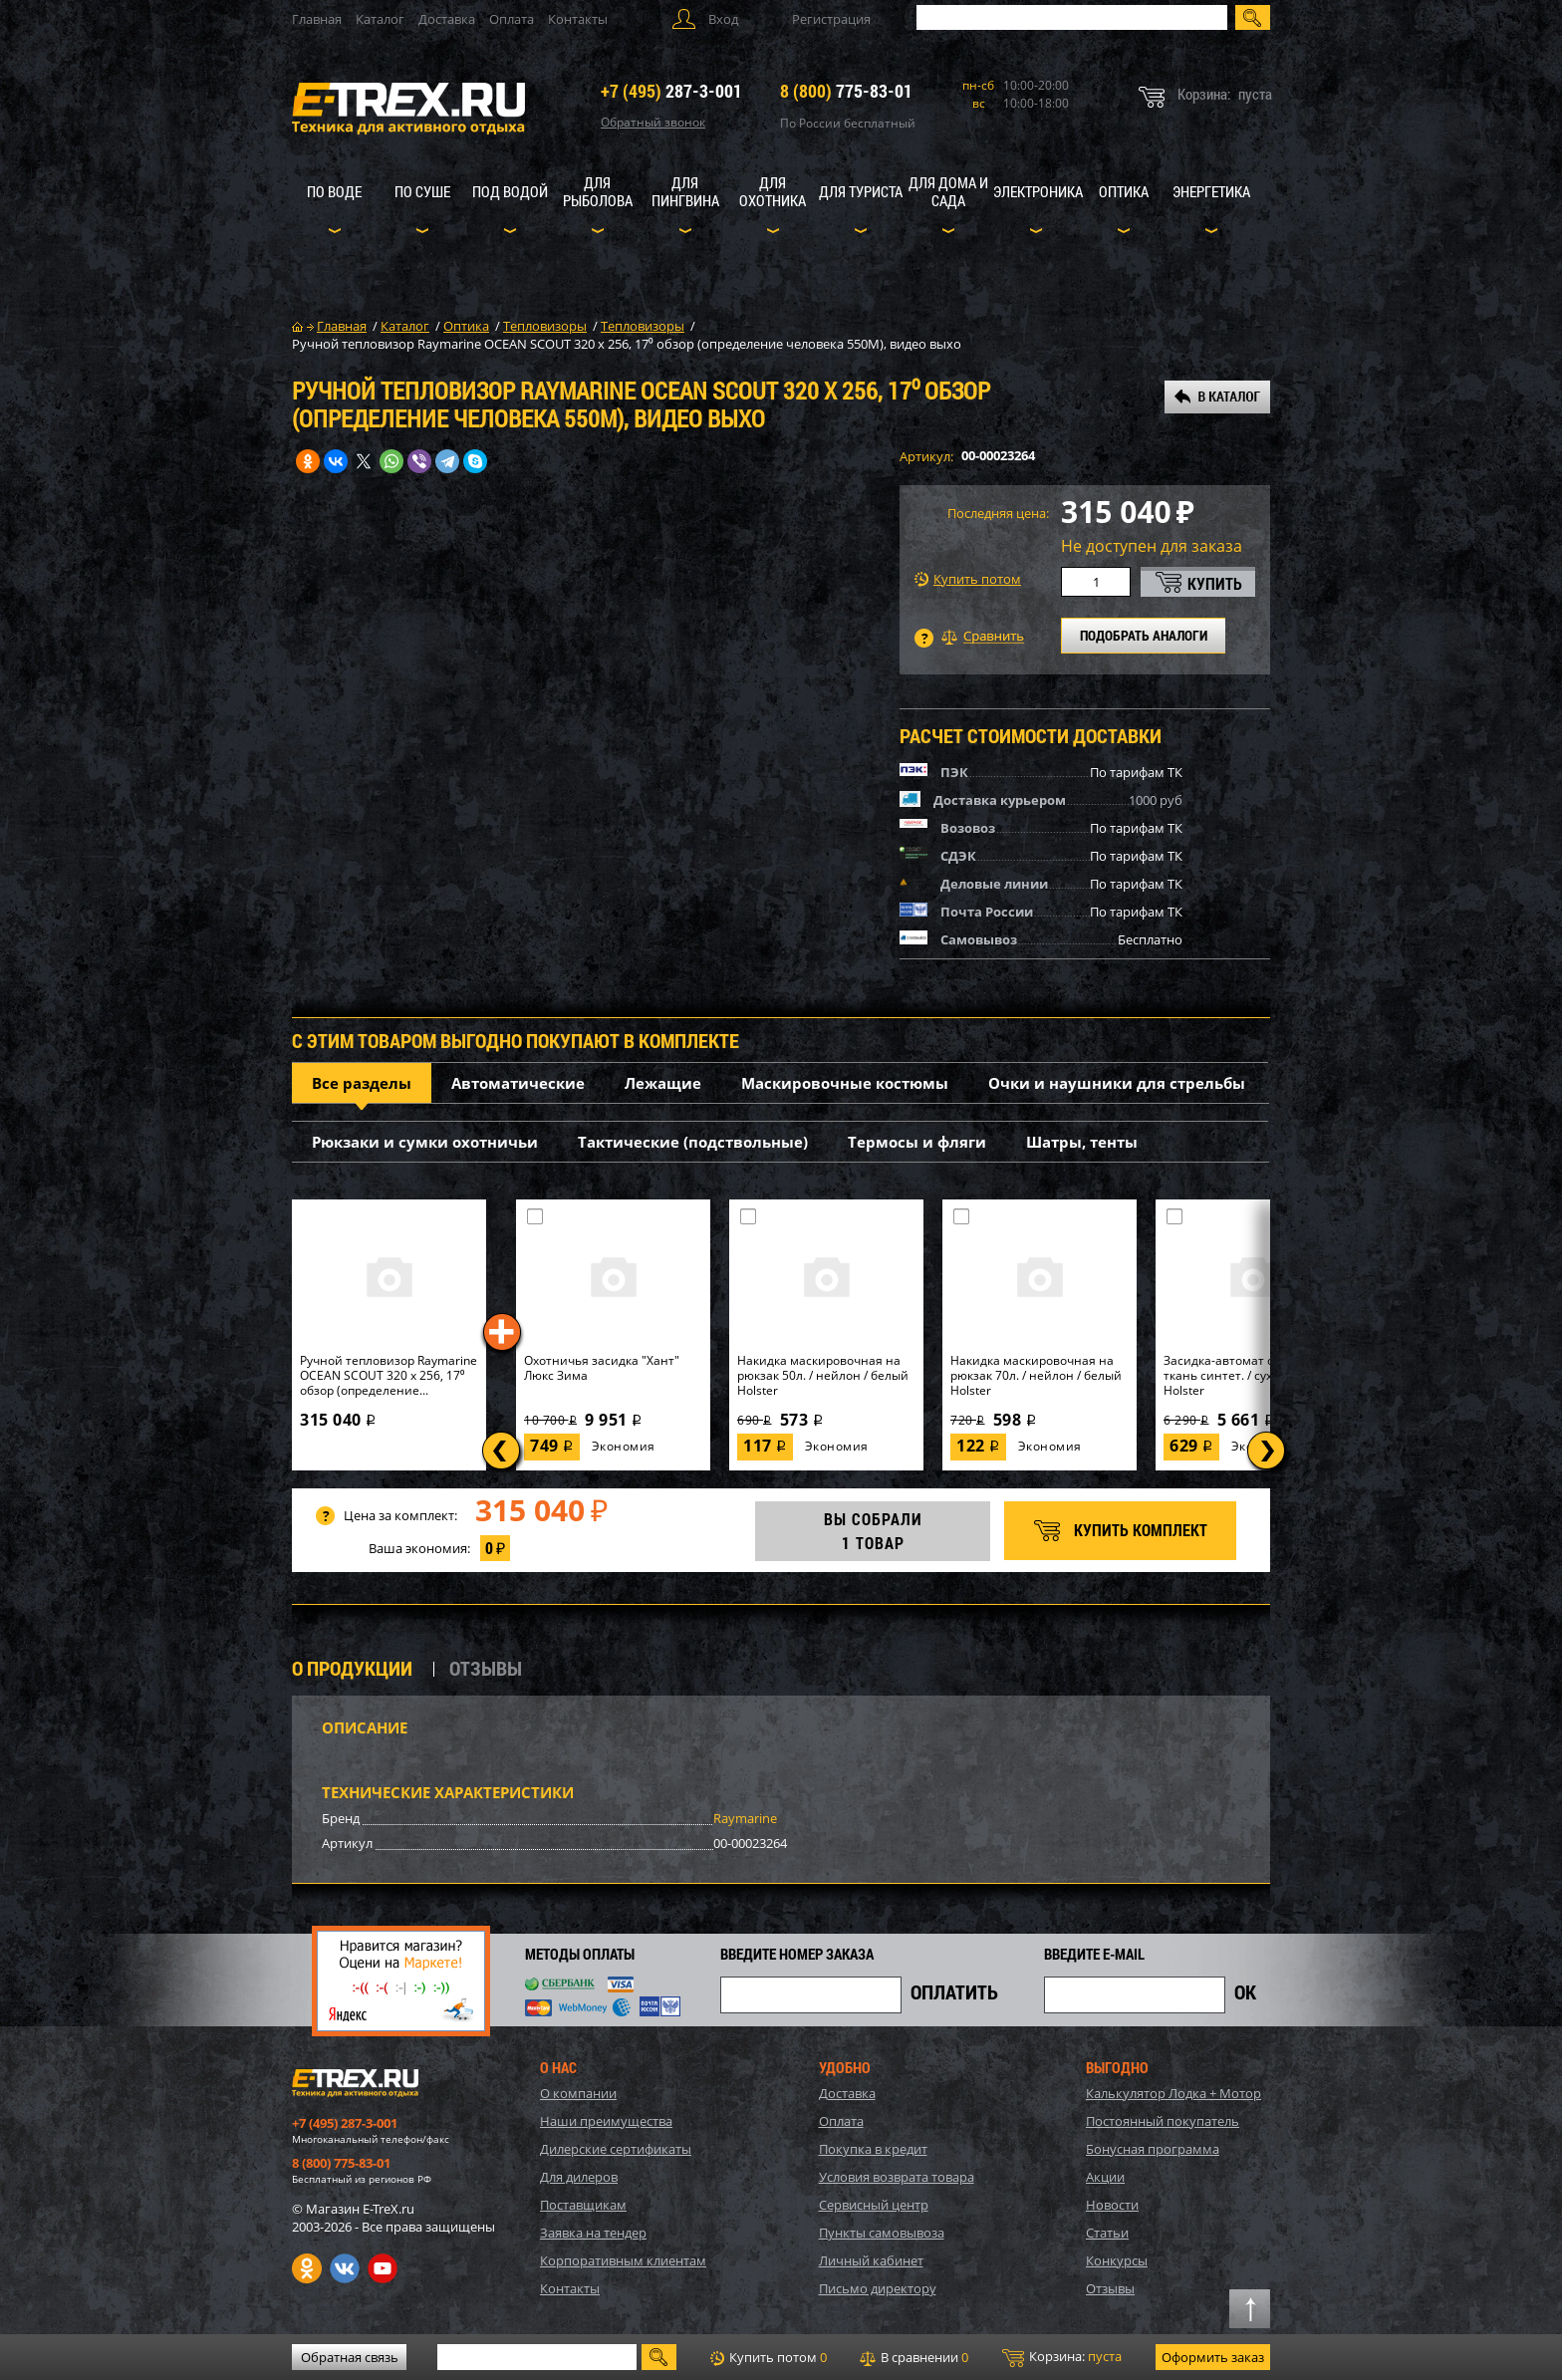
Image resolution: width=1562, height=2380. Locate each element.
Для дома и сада (948, 191)
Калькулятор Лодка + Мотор (1173, 2093)
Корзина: (1062, 2357)
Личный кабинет (871, 2260)
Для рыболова (598, 191)
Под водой (510, 191)
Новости (1112, 2205)
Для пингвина (685, 191)
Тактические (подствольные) (693, 1142)
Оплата (511, 19)
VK (345, 2268)
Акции (1105, 2177)
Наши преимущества (606, 2121)
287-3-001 (671, 91)
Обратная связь (349, 2357)
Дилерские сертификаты (615, 2149)
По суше (422, 191)
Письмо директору (877, 2288)
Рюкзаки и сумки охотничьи (425, 1142)
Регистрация (831, 19)
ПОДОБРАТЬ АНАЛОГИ (1143, 635)
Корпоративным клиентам (623, 2260)
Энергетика (1211, 191)
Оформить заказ (1213, 2357)
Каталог (380, 19)
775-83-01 (846, 91)
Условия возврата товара (896, 2177)
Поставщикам (583, 2205)
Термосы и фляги (917, 1142)
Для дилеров (579, 2177)
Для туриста (861, 191)
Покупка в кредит (873, 2149)
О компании (578, 2093)
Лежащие (663, 1083)
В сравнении (914, 2357)
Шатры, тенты (1082, 1142)
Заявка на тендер (593, 2233)
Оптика (1124, 191)
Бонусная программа (1152, 2149)
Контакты (578, 19)
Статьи (1107, 2233)
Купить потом (967, 579)
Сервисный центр (873, 2205)
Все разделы (361, 1083)
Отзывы (1110, 2288)
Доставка (446, 19)
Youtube (382, 2268)
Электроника (1038, 191)
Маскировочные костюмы (844, 1083)
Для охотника (772, 191)
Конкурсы (1117, 2260)
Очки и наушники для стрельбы (1116, 1083)
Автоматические (518, 1083)
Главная (317, 19)
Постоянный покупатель (1162, 2121)
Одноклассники (307, 2268)
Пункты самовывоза (881, 2233)
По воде (334, 191)
